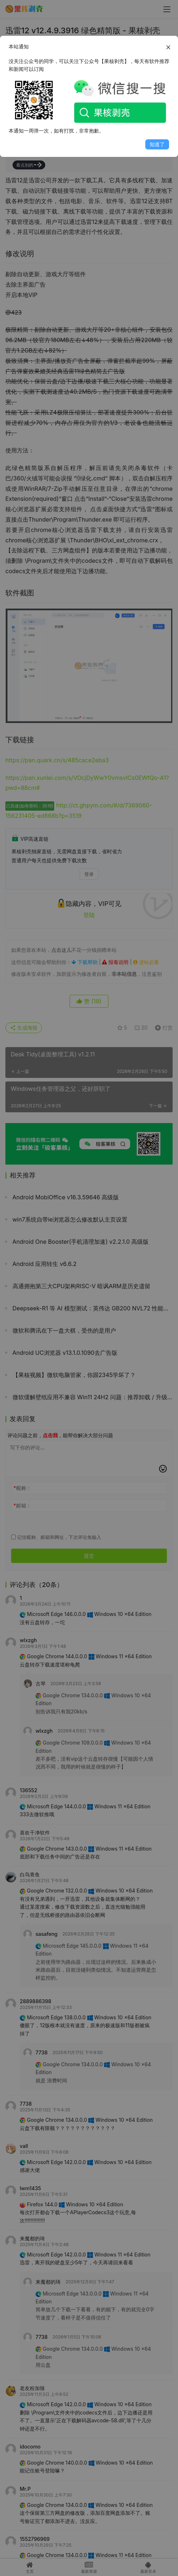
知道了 (157, 144)
